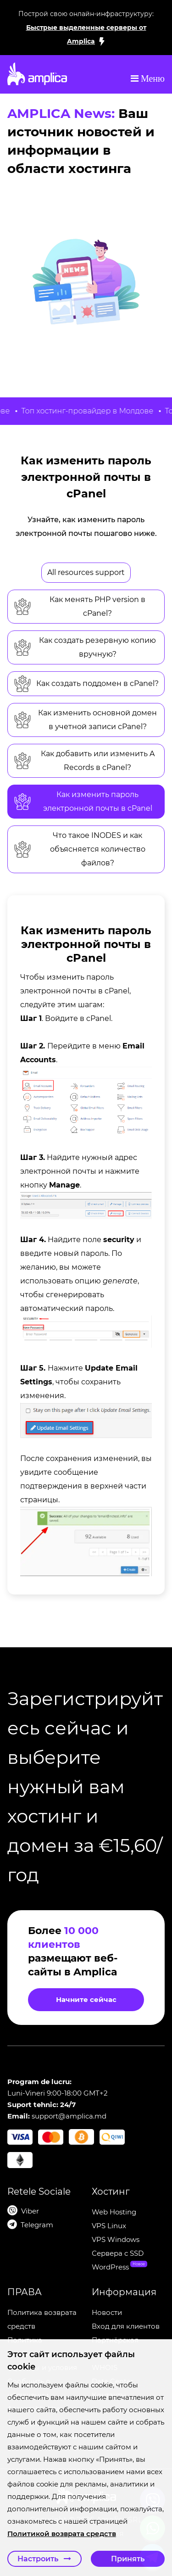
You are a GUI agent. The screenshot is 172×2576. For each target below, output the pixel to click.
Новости (107, 2312)
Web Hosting (114, 2212)
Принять (127, 2559)
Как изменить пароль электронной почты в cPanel (82, 801)
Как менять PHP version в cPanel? (79, 606)
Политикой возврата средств (57, 2533)
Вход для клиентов (126, 2326)
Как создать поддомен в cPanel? (86, 684)
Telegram (37, 2224)
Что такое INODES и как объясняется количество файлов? (79, 849)
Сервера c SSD (118, 2253)
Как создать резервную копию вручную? (84, 647)
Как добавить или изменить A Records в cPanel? (84, 760)
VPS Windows (115, 2239)
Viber (30, 2211)
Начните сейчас (86, 1999)
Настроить (44, 2559)
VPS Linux (109, 2225)
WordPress (110, 2267)
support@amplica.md (69, 2116)
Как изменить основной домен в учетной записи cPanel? (85, 719)
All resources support (86, 572)
